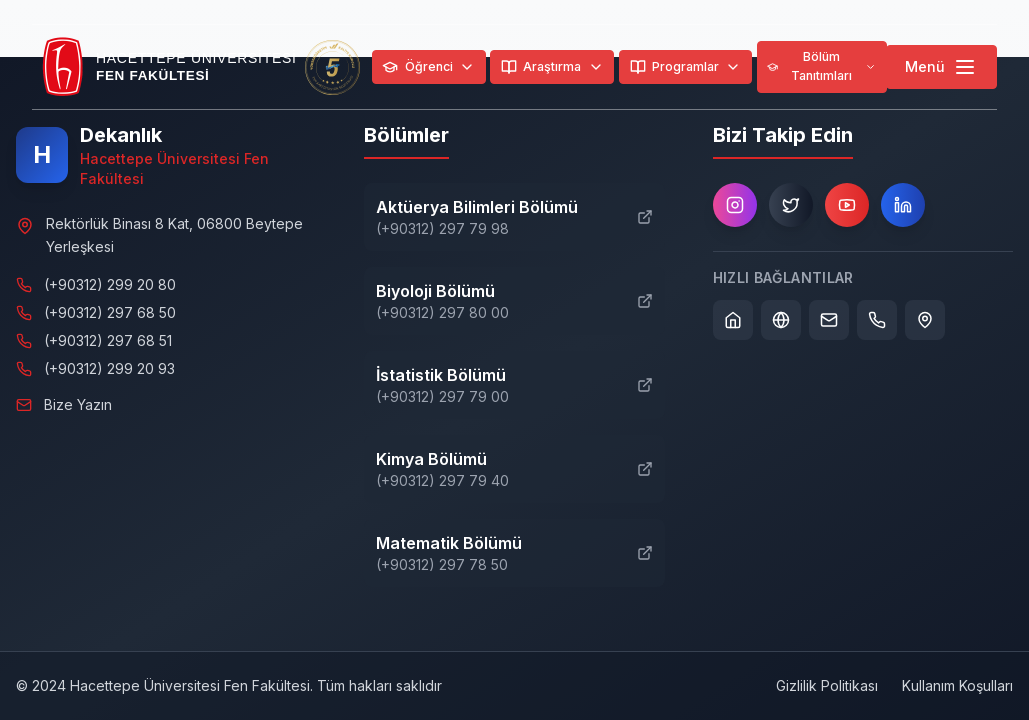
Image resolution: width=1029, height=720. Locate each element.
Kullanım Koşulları (957, 685)
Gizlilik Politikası (827, 685)
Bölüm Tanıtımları (821, 66)
